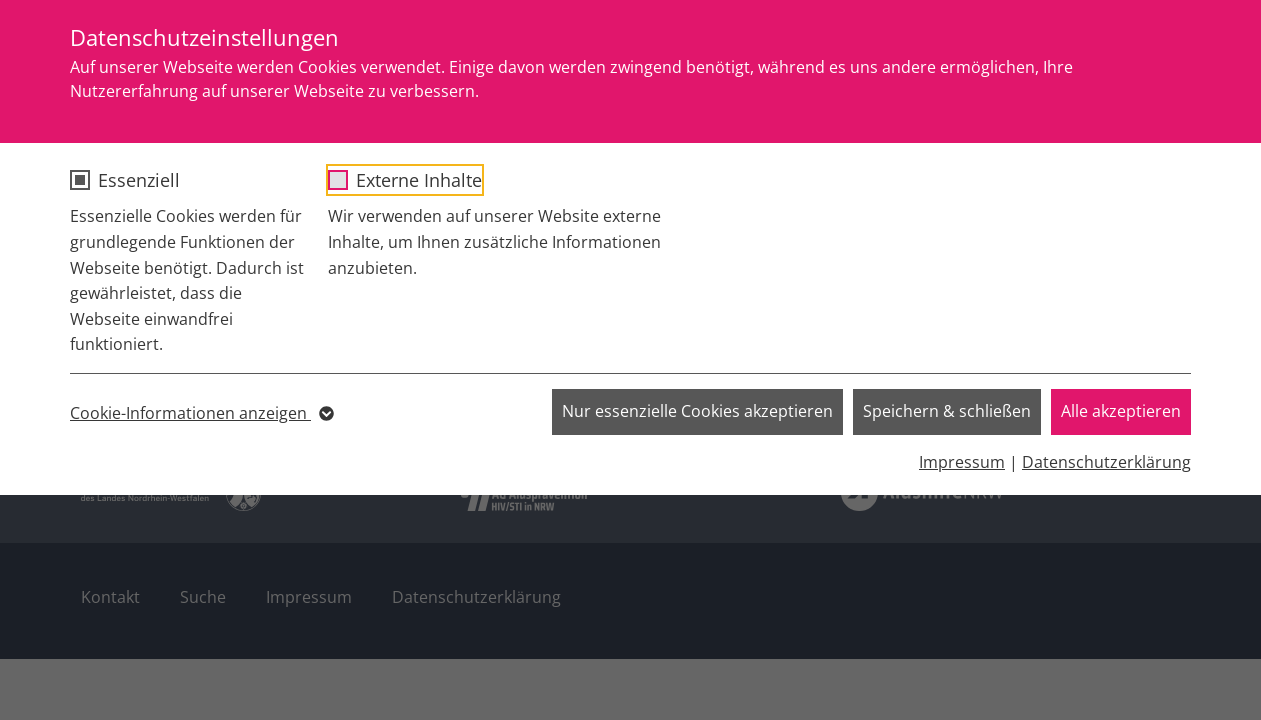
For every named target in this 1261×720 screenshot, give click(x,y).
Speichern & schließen (947, 411)
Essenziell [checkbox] (139, 180)
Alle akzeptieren (1121, 411)
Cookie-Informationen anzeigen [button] (200, 414)
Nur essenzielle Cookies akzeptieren (697, 411)
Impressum (962, 462)
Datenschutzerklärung (1106, 462)
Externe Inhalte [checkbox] (419, 180)
